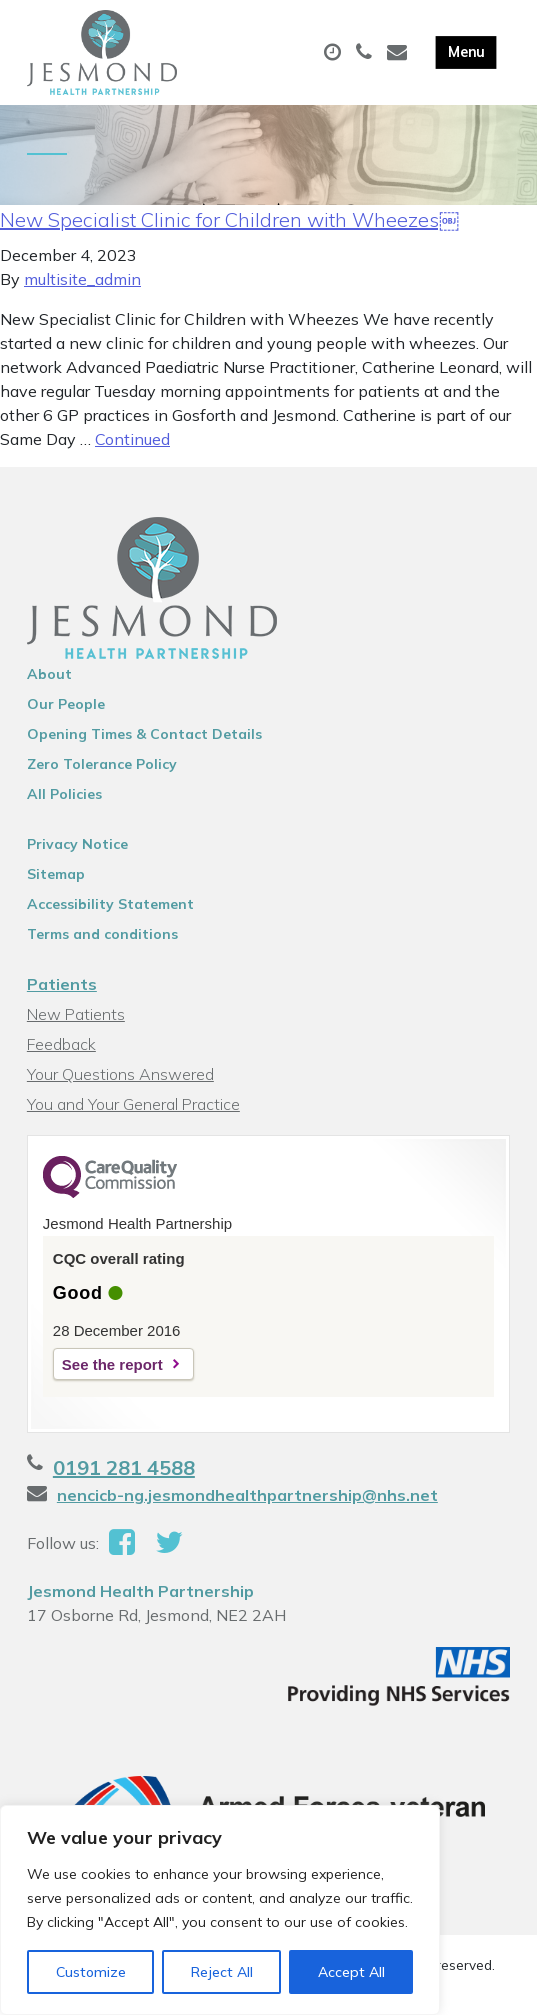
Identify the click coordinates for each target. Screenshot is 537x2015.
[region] (220, 1910)
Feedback (61, 1044)
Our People (66, 704)
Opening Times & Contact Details (144, 734)
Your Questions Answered (120, 1074)
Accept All (351, 1972)
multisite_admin (82, 279)
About (49, 674)
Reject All (222, 1972)
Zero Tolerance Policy (102, 764)
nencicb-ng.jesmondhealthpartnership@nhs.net (247, 1495)
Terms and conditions (102, 934)
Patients (62, 984)
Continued (132, 439)
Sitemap (56, 874)
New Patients (76, 1014)
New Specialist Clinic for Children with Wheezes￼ (229, 219)
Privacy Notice (77, 844)
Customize (91, 1972)
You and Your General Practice (133, 1104)
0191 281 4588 (124, 1467)
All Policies (64, 794)
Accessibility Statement (110, 904)
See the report (112, 1364)
